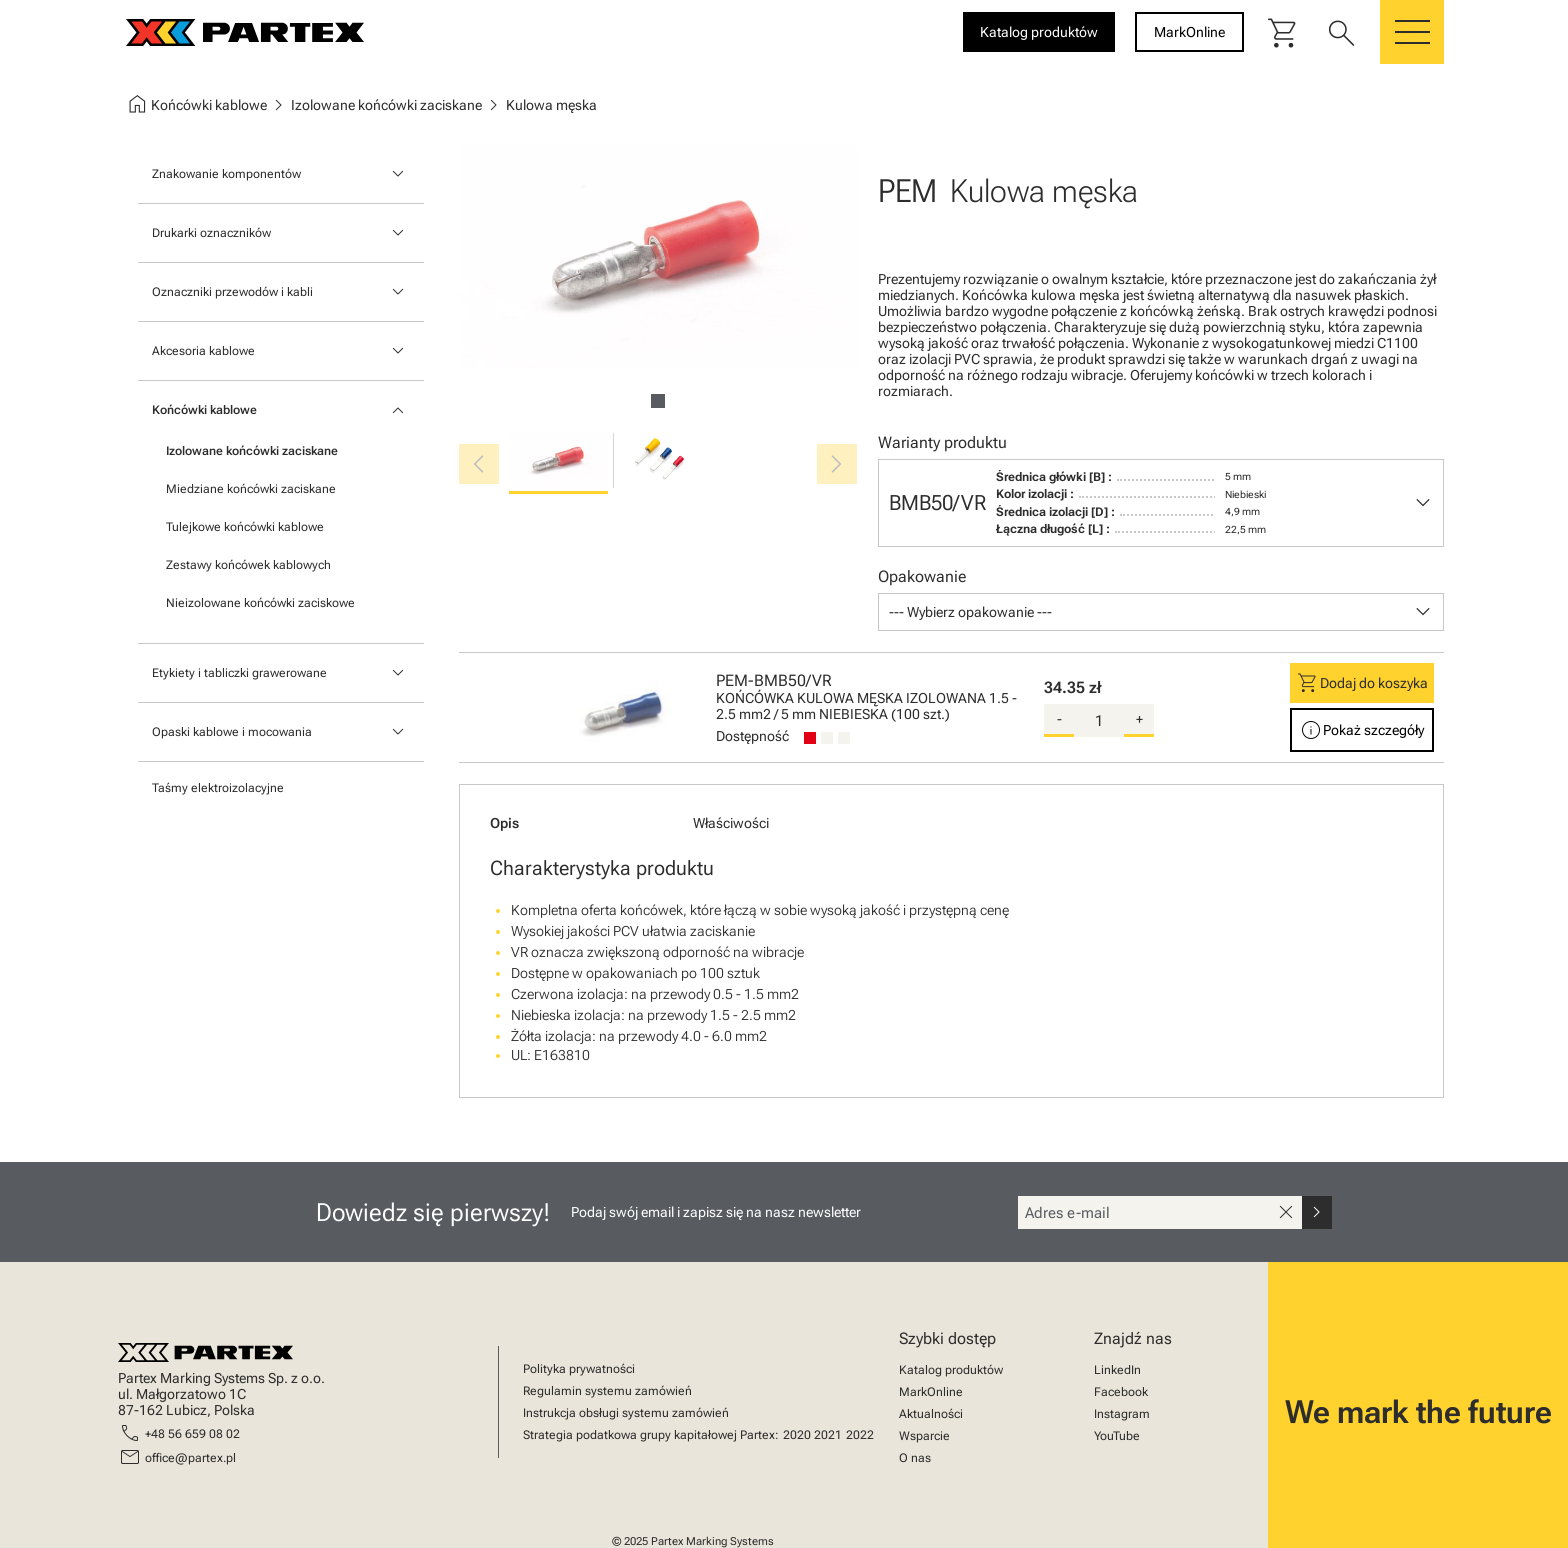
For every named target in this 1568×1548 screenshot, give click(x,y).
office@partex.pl (190, 1458)
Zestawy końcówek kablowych (248, 565)
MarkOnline (931, 1392)
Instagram (1122, 1414)
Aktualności (931, 1414)
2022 (860, 1435)
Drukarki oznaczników (211, 233)
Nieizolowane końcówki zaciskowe (260, 603)
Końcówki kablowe (204, 410)
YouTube (1117, 1436)
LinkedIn (1117, 1370)
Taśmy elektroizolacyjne (218, 788)
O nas (915, 1458)
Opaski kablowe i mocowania (232, 732)
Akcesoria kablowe (203, 351)
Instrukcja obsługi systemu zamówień (626, 1413)
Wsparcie (924, 1436)
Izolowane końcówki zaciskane (252, 451)
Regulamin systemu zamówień (607, 1391)
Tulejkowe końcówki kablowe (245, 527)
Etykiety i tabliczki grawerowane (239, 673)
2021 (828, 1435)
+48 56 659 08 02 (192, 1434)
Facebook (1121, 1392)
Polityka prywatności (579, 1369)
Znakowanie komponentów (226, 174)
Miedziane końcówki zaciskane (251, 489)
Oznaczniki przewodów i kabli (232, 292)
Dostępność (752, 736)
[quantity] (1099, 721)
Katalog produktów (951, 1370)
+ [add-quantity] (1139, 719)
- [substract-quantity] (1059, 719)
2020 (797, 1435)
